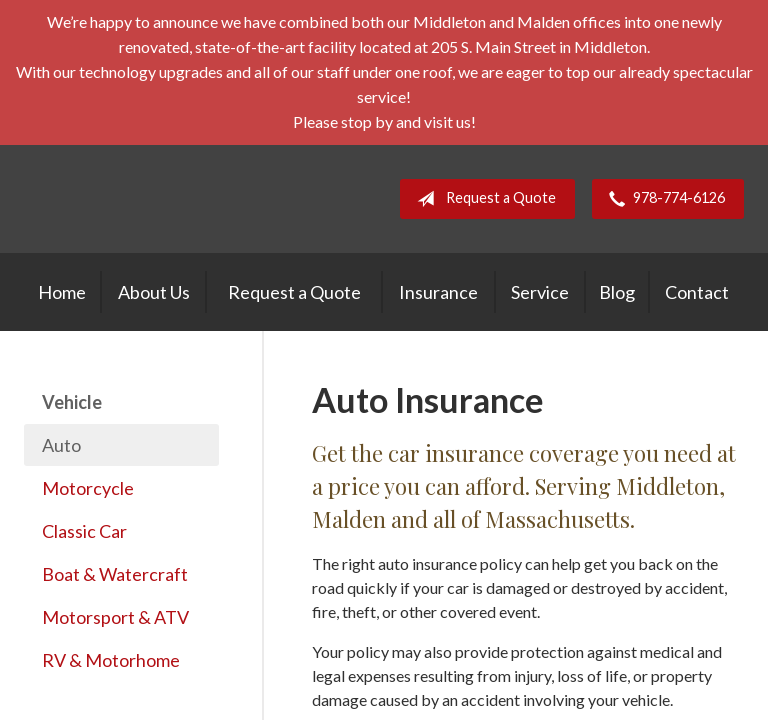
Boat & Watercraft (115, 574)
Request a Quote (482, 199)
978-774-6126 (663, 199)
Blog (617, 292)
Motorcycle (88, 488)
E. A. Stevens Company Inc (194, 198)
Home (62, 292)
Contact (697, 292)
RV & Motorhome (111, 660)
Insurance (438, 292)
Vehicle (72, 402)
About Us (154, 292)
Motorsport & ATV (115, 617)
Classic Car (84, 531)
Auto (61, 445)
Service (540, 292)
